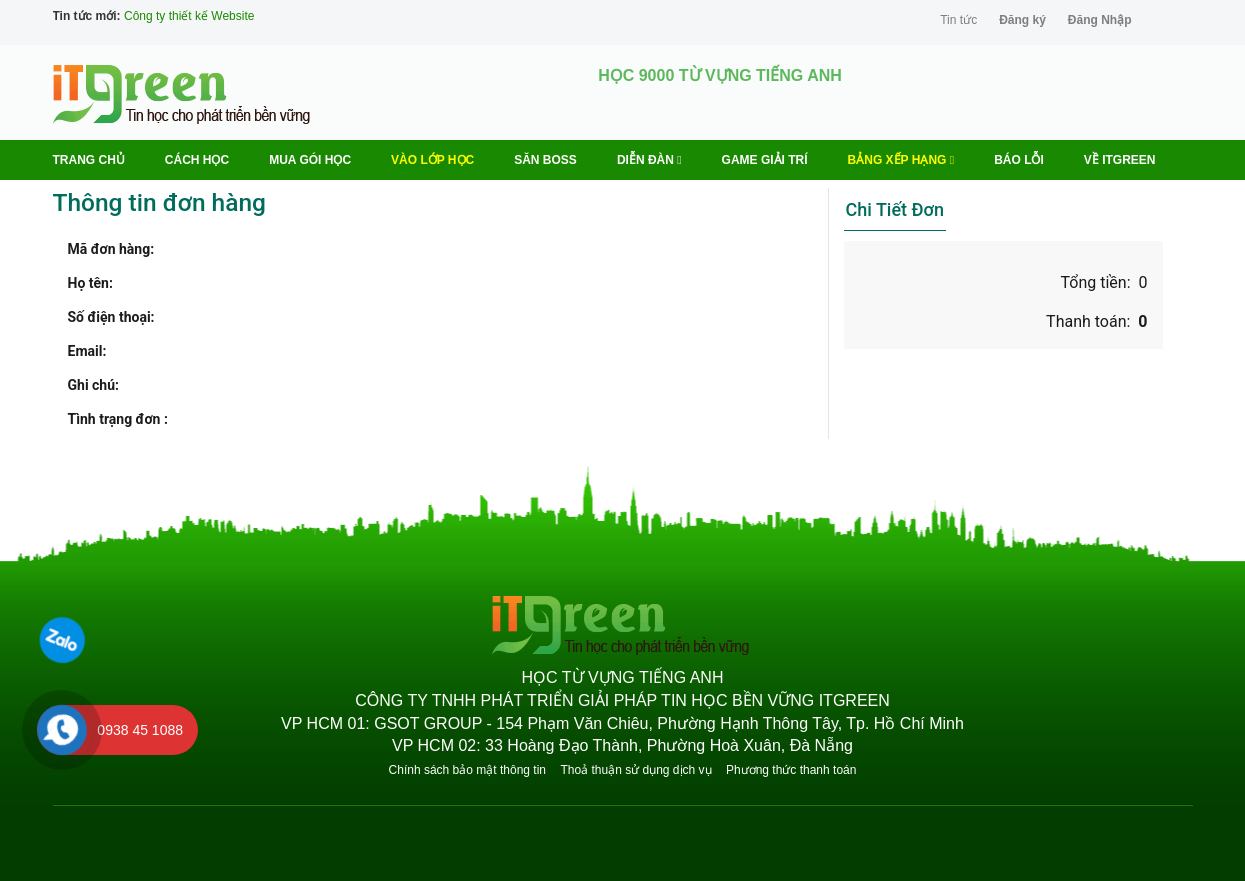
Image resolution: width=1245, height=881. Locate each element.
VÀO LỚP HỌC (432, 160)
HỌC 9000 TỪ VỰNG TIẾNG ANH (720, 75)
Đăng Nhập (1100, 20)
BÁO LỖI (1019, 160)
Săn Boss (545, 160)
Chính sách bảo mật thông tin (467, 770)
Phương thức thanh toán (791, 770)
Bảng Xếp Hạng (901, 160)
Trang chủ (89, 160)
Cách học (197, 160)
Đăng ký (1022, 20)
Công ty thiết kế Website (189, 16)
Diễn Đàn (649, 160)
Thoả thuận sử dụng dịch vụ (635, 770)
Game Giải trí (765, 160)
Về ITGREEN (1120, 160)
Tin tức (958, 20)
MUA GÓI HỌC (310, 160)
